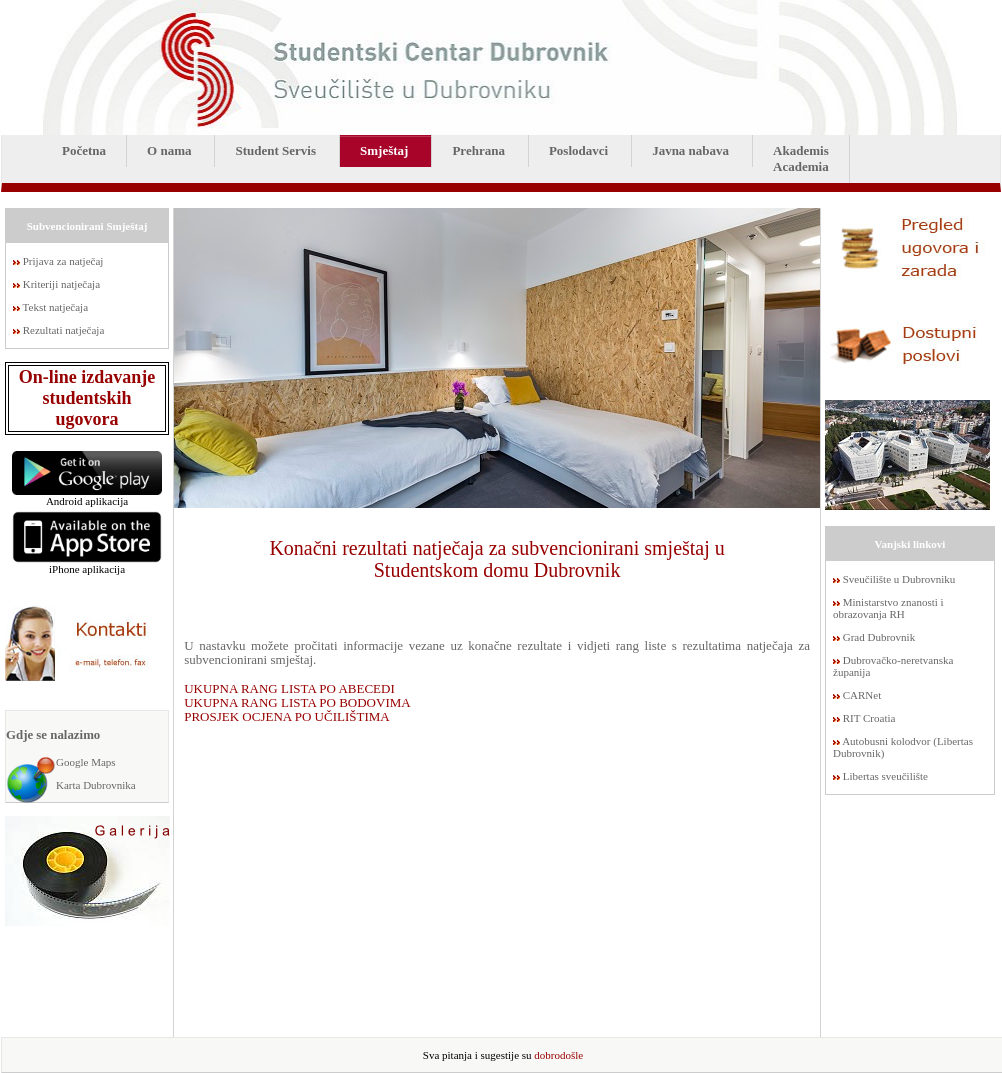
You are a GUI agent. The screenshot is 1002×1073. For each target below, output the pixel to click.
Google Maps (86, 762)
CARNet (862, 695)
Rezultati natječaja (64, 330)
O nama (169, 150)
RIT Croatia (869, 718)
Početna (84, 150)
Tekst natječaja (56, 307)
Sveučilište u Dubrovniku (899, 579)
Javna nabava (690, 150)
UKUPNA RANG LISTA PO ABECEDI (289, 688)
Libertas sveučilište (885, 776)
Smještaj (384, 150)
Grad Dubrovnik (879, 637)
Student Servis (275, 150)
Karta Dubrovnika (96, 785)
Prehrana (478, 150)
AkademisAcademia (801, 158)
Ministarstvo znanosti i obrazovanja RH (888, 608)
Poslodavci (578, 150)
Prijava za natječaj (63, 261)
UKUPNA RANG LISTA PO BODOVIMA (297, 702)
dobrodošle (558, 1055)
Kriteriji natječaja (61, 284)
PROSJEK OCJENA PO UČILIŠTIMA (287, 716)
